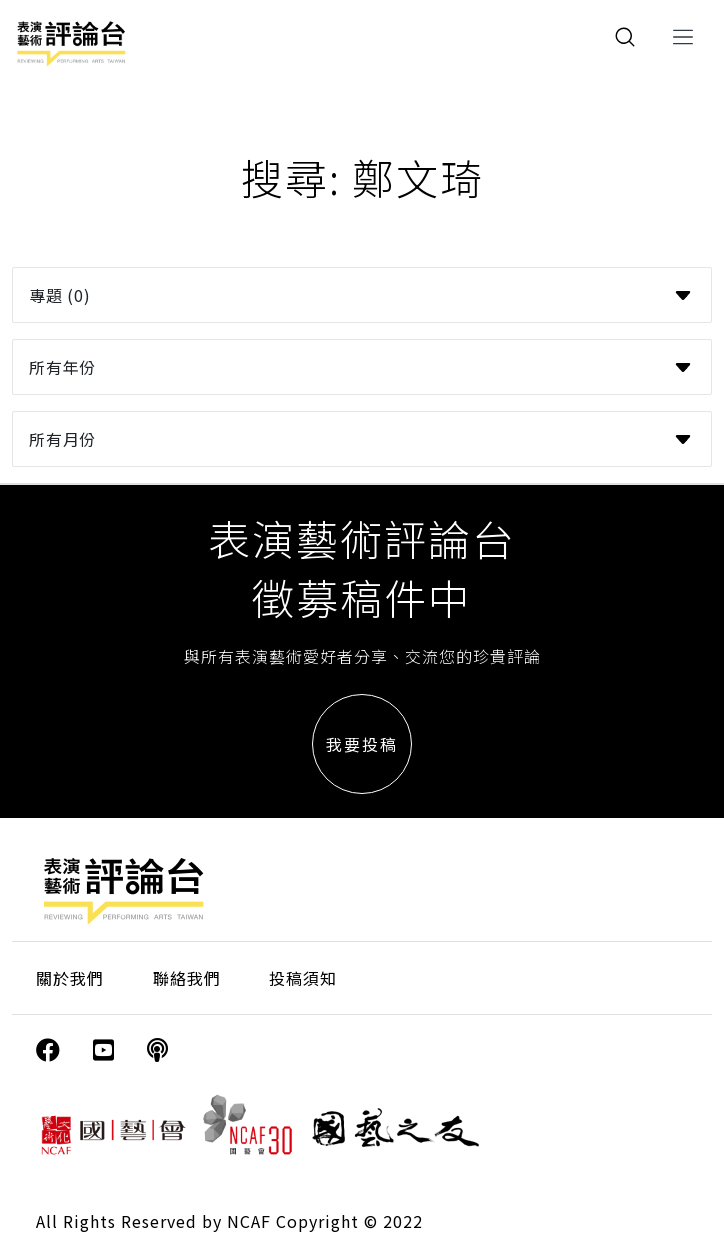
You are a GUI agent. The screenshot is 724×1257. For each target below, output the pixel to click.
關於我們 (70, 978)
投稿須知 (303, 978)
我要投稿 (362, 744)
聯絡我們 (187, 978)
